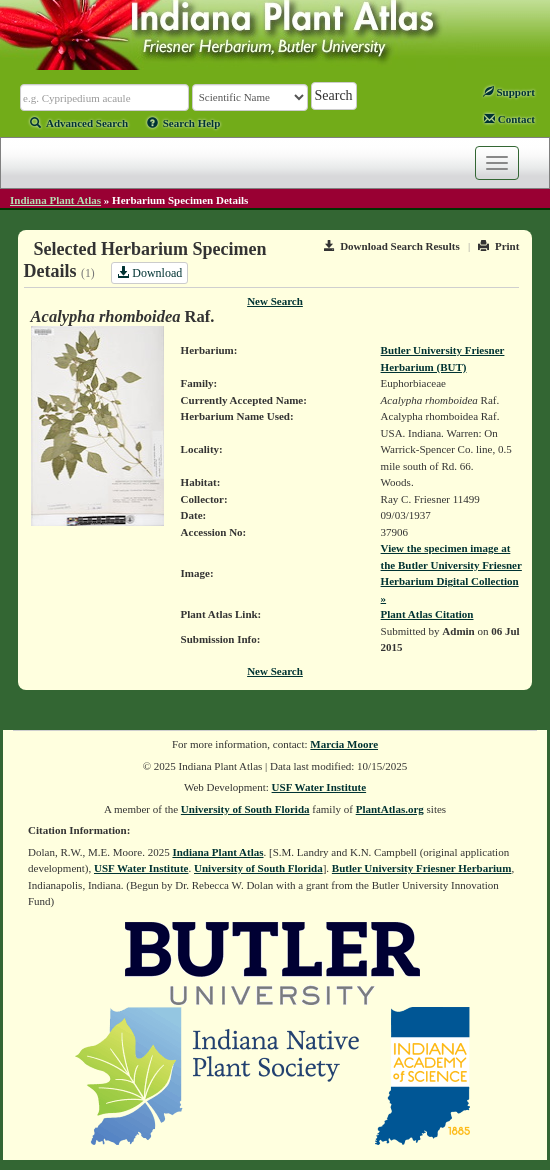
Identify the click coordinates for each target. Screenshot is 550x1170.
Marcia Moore (344, 744)
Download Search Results (392, 246)
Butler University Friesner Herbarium (422, 868)
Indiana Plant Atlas (55, 200)
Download (149, 273)
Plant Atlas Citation (427, 614)
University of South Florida (245, 809)
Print (498, 246)
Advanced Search (79, 123)
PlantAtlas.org (390, 809)
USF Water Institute (319, 787)
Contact (509, 119)
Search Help (184, 123)
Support (509, 92)
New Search (275, 301)
